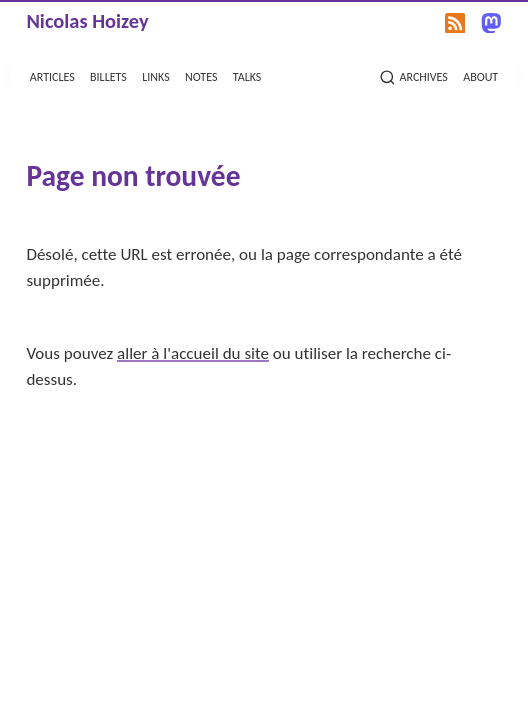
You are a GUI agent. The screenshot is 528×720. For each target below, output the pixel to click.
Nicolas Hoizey (87, 21)
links (155, 75)
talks (247, 75)
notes (201, 75)
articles (52, 75)
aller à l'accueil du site (193, 353)
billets (108, 75)
